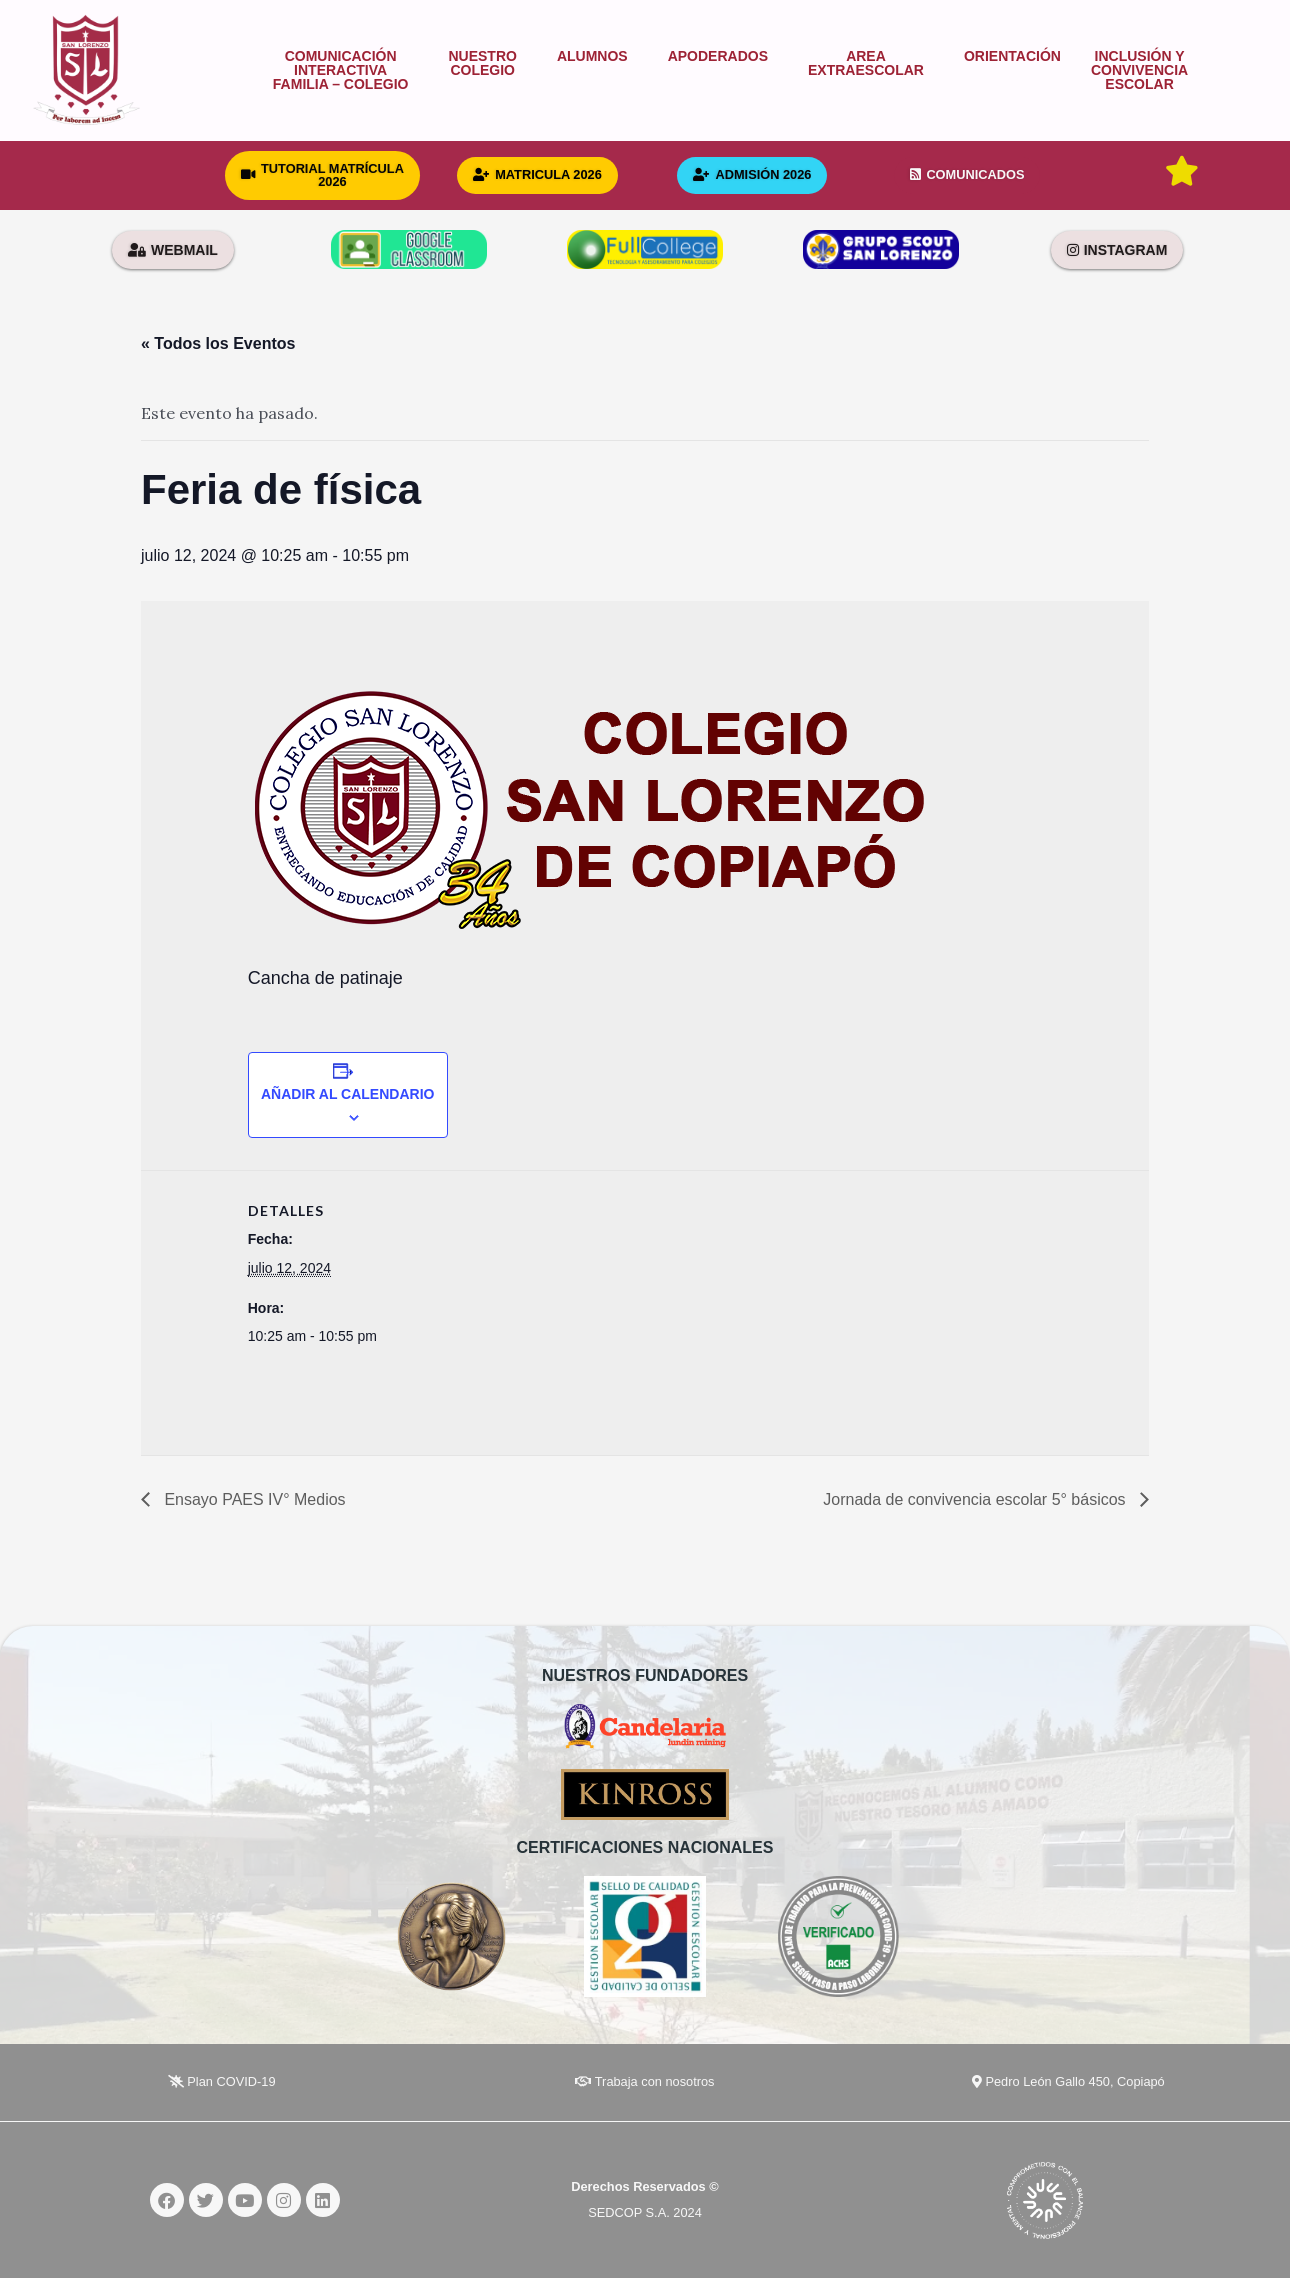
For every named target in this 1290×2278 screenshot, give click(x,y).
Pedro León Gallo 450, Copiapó (1068, 2081)
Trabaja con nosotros (644, 2081)
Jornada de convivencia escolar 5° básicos (976, 1499)
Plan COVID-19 (222, 2081)
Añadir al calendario (347, 1094)
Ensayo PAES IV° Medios (253, 1499)
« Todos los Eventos (218, 343)
